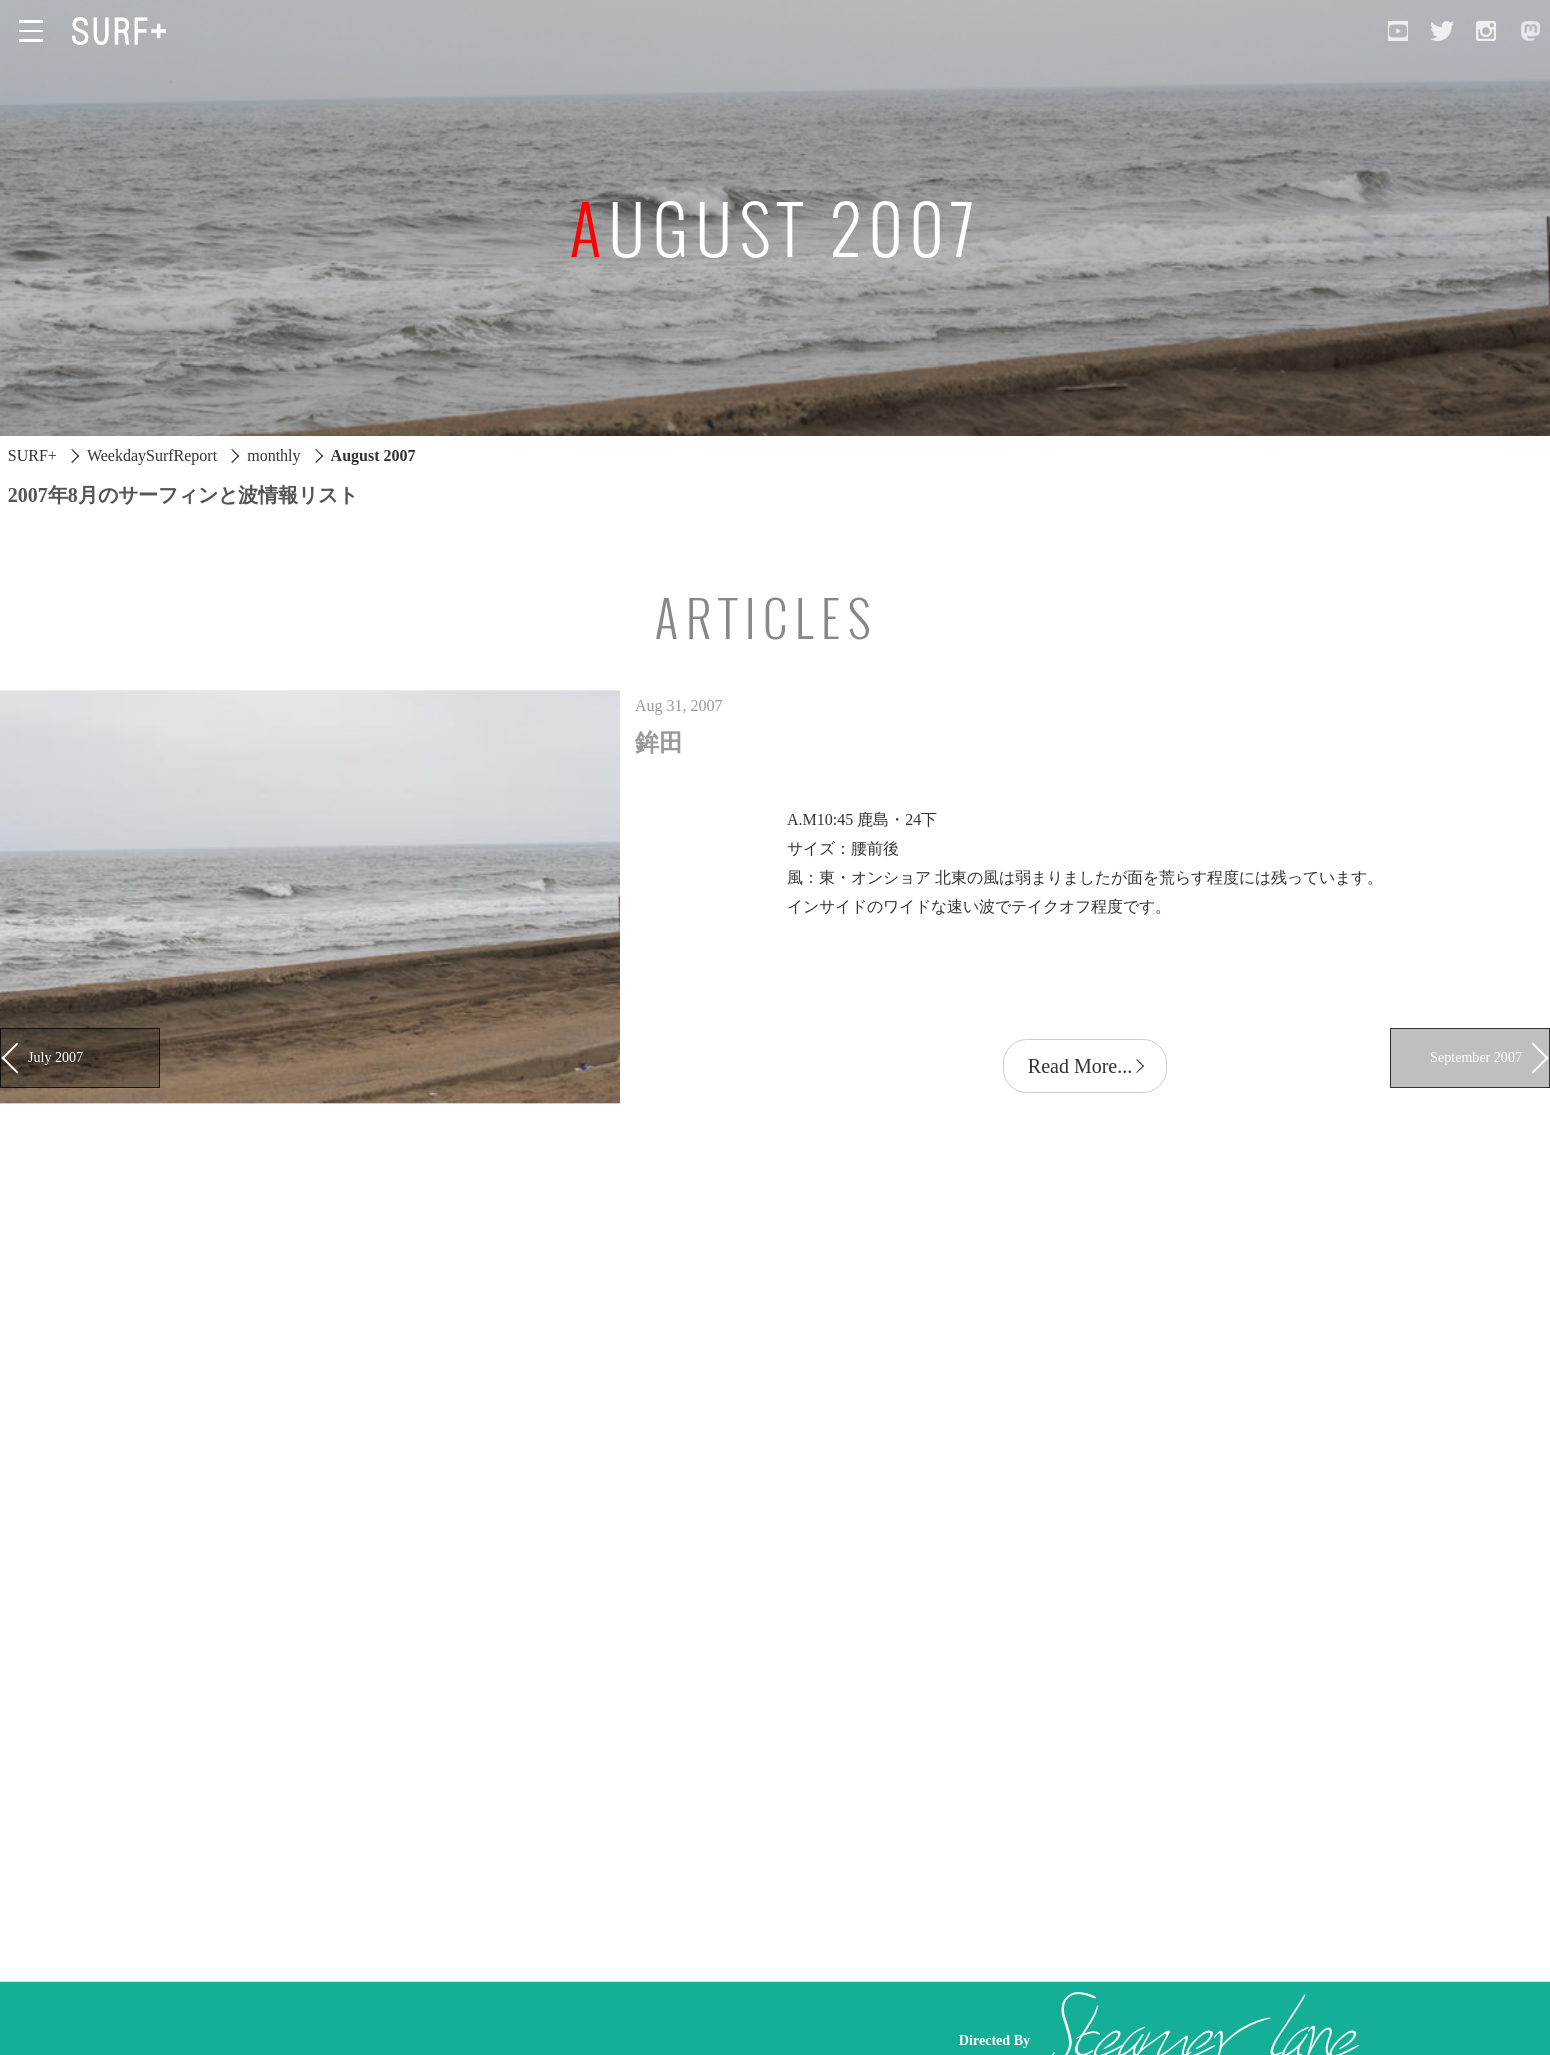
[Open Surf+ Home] (124, 31)
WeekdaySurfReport (152, 455)
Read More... (1080, 1066)
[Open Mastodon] (1530, 31)
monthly (273, 455)
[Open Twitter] (1442, 31)
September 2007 (1476, 1057)
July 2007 (55, 1057)
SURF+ (32, 455)
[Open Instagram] (1486, 31)
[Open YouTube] (1398, 31)
